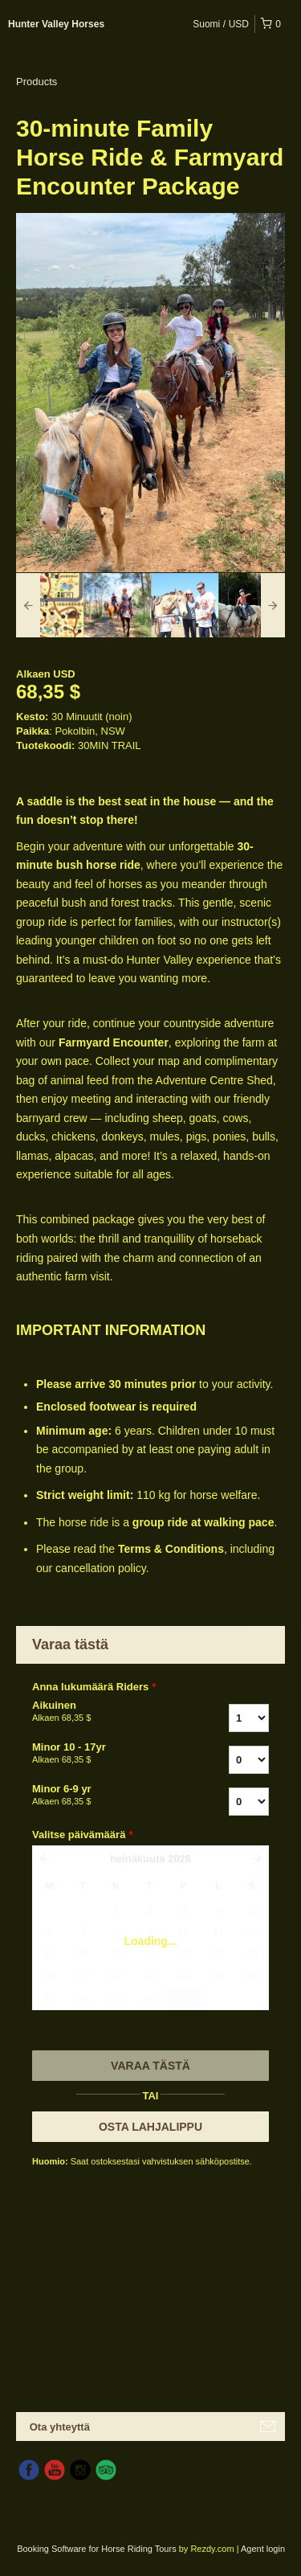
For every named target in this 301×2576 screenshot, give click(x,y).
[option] (49, 605)
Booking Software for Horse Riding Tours (98, 2548)
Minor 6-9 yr (103, 1795)
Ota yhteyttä (60, 2427)
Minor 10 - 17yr (103, 1754)
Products (36, 82)
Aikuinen (103, 1712)
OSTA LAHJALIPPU (150, 2126)
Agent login (263, 2548)
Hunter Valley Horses (56, 24)
